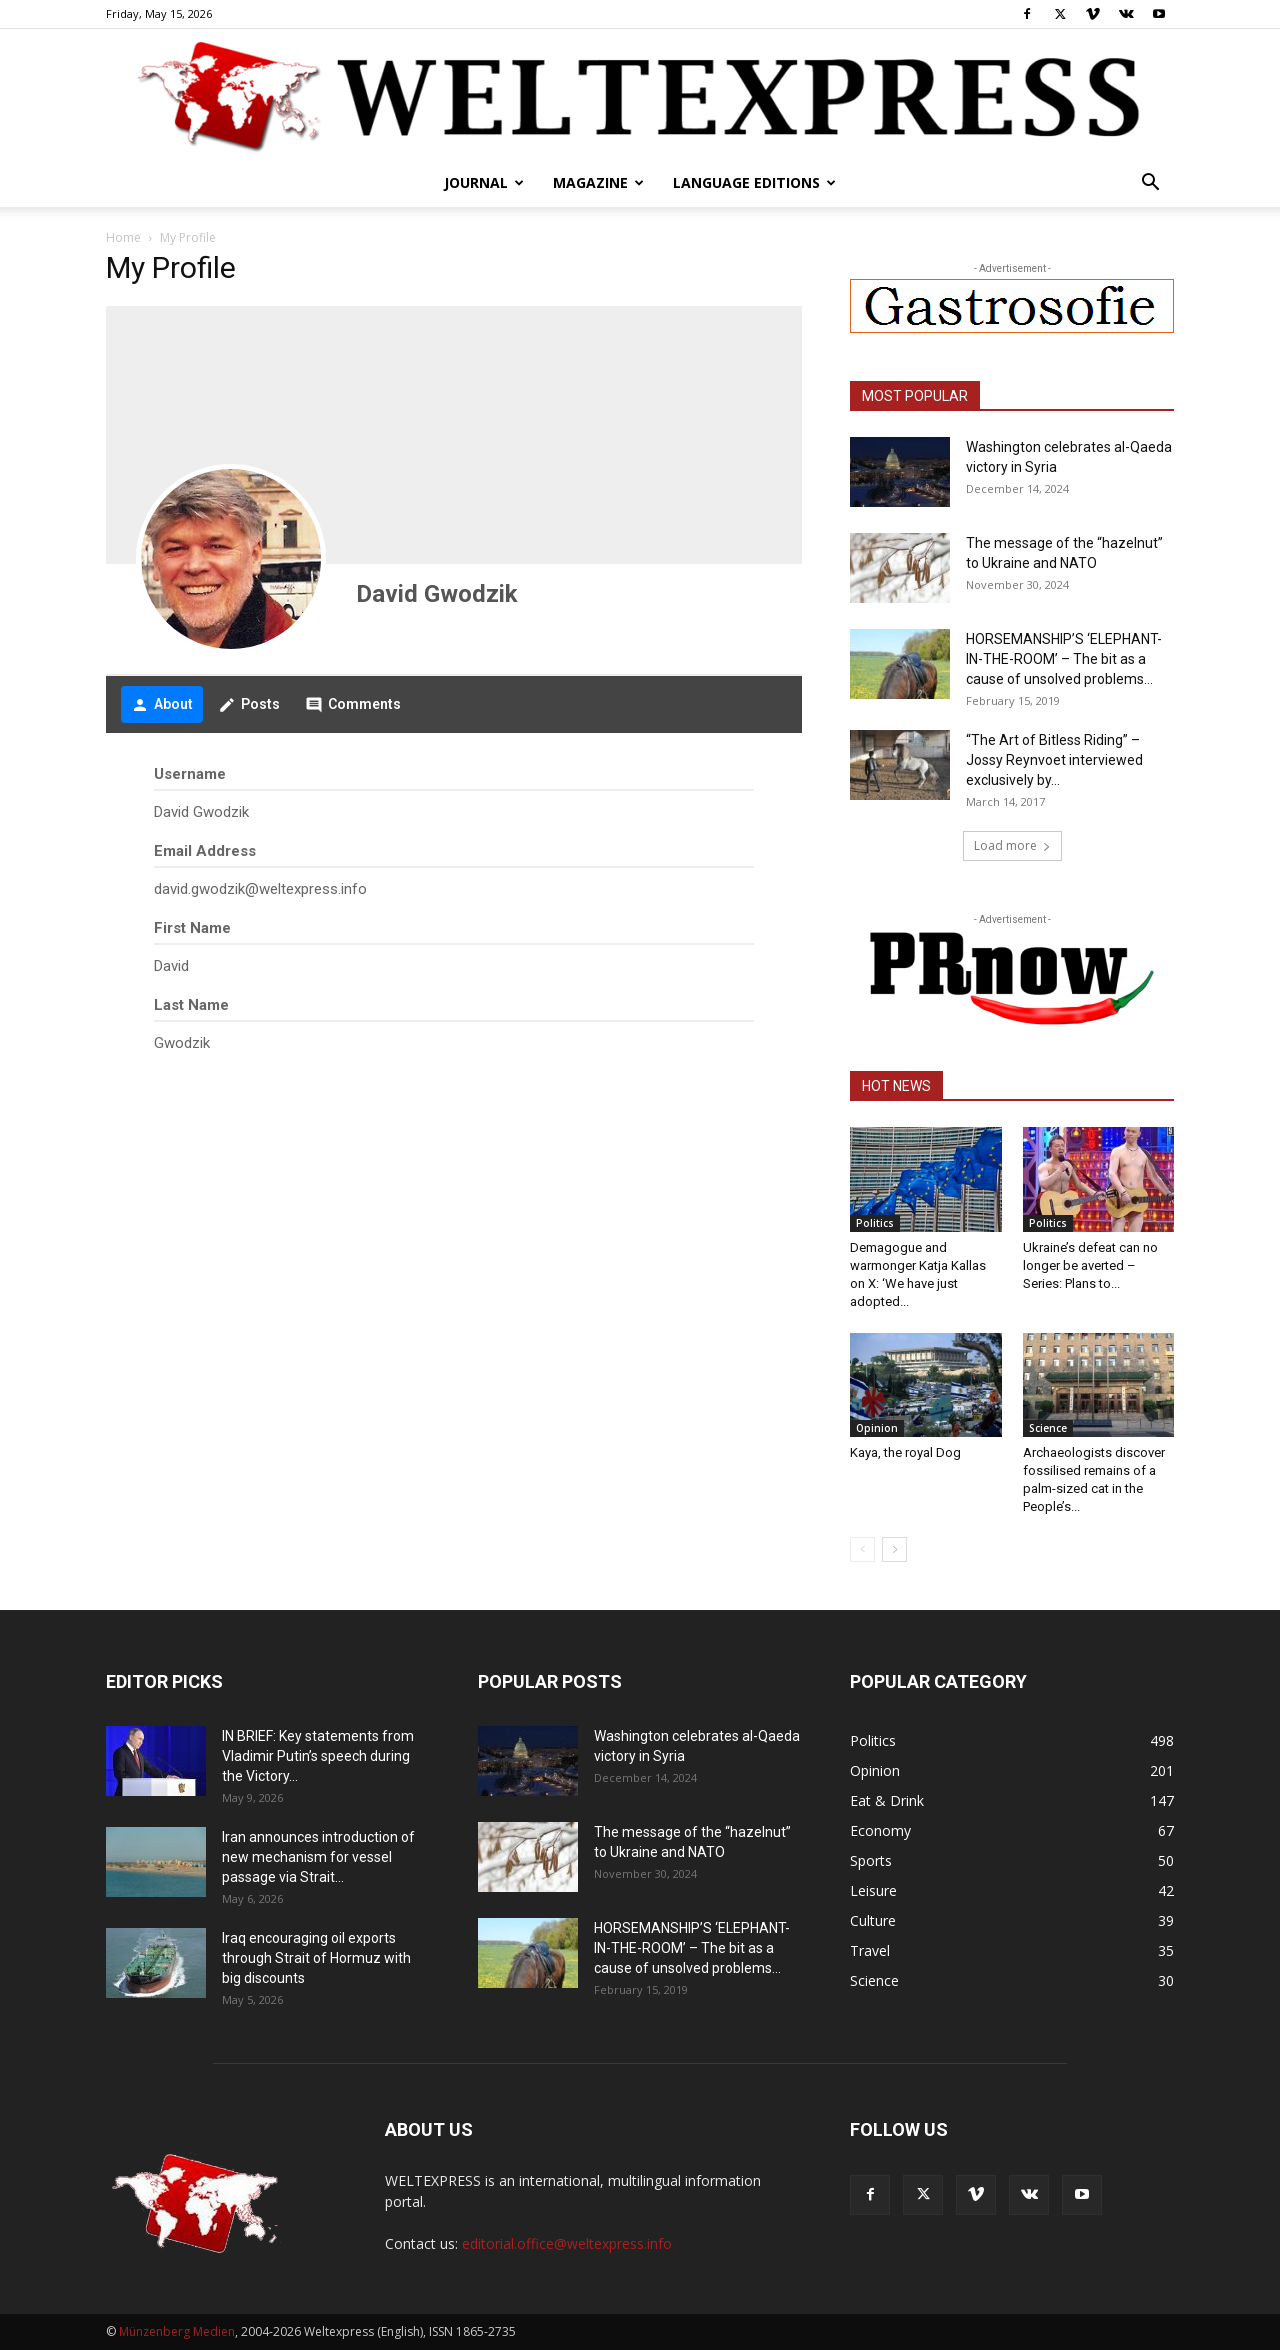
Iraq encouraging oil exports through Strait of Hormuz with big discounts (316, 1958)
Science (1048, 1428)
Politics (875, 1223)
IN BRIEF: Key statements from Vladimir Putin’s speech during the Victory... (318, 1756)
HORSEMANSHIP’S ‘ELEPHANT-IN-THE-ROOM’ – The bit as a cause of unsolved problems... (1064, 659)
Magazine (598, 182)
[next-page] (894, 1549)
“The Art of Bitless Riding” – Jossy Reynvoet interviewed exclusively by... (1054, 760)
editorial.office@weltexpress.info (567, 2243)
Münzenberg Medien (177, 2331)
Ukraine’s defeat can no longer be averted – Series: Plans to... (1090, 1265)
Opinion (877, 1428)
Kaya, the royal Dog (905, 1452)
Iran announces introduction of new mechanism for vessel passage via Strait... (318, 1857)
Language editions (754, 182)
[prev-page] (862, 1549)
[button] (1150, 184)
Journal (484, 182)
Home (123, 237)
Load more (1012, 845)
